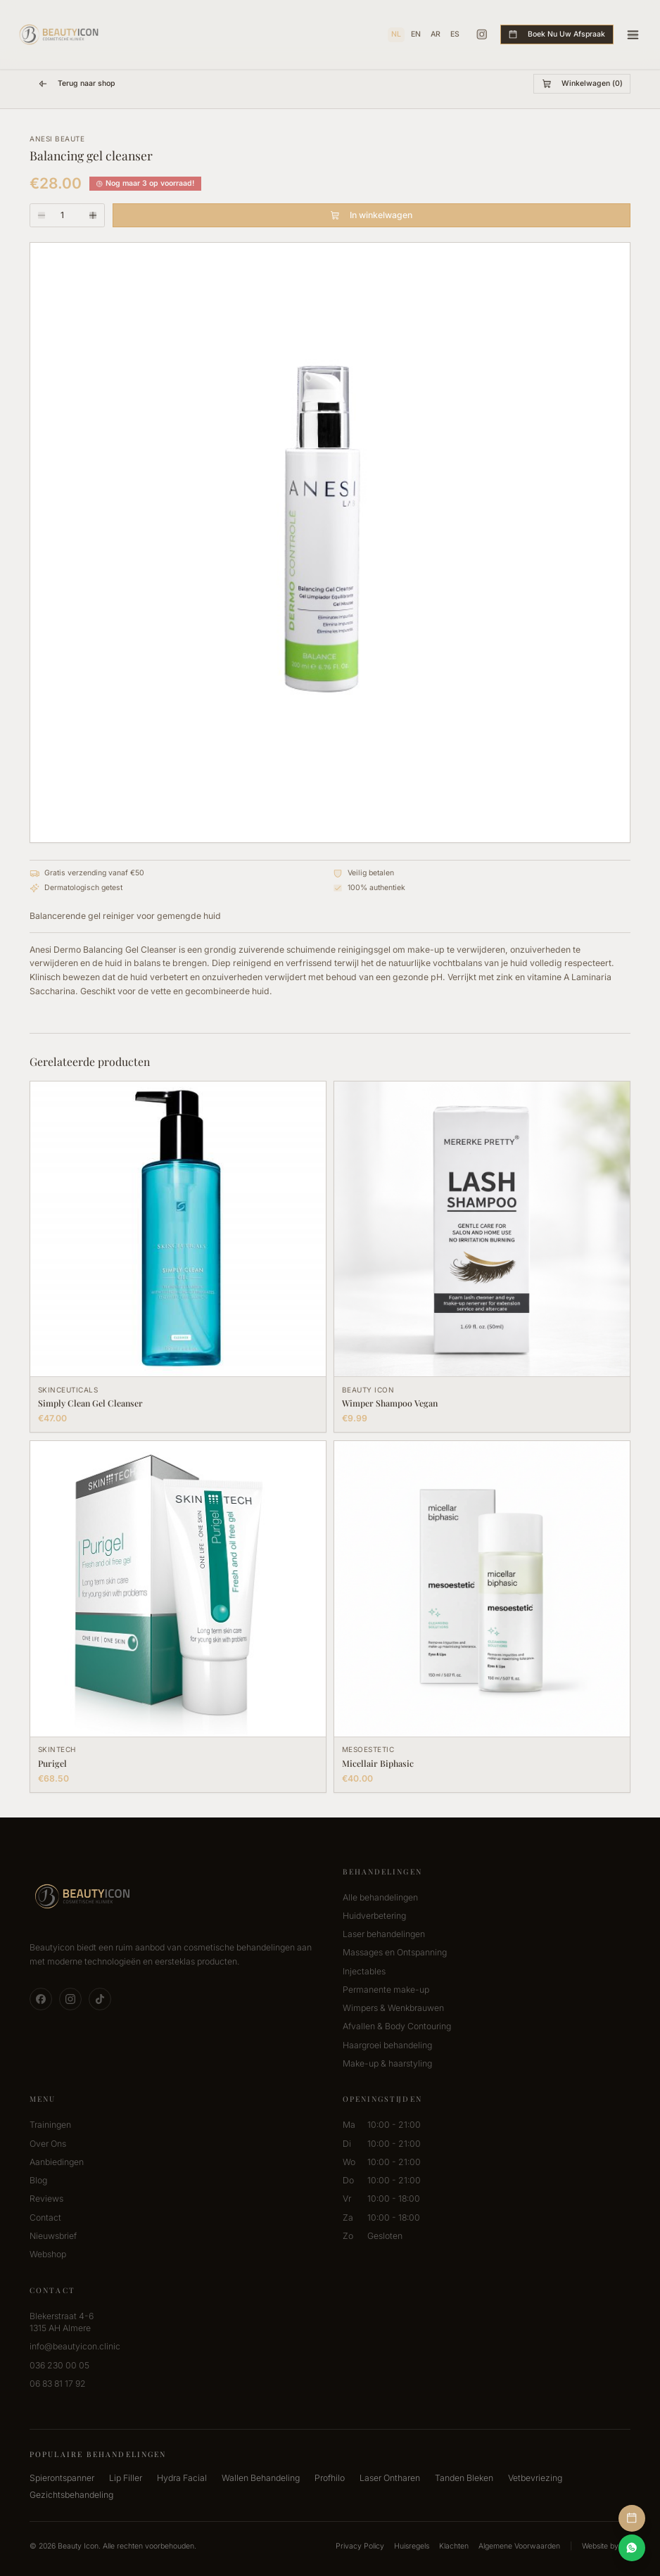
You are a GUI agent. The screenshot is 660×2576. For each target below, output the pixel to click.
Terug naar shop (76, 84)
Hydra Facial (182, 2478)
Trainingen (50, 2124)
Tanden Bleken (464, 2478)
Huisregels (411, 2546)
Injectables (364, 1971)
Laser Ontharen (390, 2478)
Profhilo (330, 2478)
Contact (45, 2217)
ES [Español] (454, 34)
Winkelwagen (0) (582, 84)
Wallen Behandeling (261, 2478)
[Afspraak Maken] (632, 2518)
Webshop (48, 2254)
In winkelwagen (371, 215)
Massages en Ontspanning (395, 1952)
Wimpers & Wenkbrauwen (393, 2008)
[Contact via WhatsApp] (632, 2548)
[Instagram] (482, 34)
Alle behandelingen (380, 1897)
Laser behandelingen (384, 1934)
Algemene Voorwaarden (519, 2546)
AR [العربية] (435, 34)
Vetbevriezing (535, 2478)
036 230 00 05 (59, 2365)
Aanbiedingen (57, 2162)
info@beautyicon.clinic (75, 2346)
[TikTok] (100, 1999)
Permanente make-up (386, 1989)
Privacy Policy (360, 2546)
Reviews (46, 2198)
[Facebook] (41, 1999)
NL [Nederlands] (396, 34)
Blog (38, 2180)
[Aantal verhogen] (93, 215)
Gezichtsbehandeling (71, 2494)
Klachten (454, 2546)
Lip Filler (125, 2478)
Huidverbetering (374, 1915)
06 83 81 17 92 (58, 2383)
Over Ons (48, 2143)
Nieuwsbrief (53, 2236)
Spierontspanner (62, 2478)
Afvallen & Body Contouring (397, 2026)
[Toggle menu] (633, 35)
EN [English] (416, 34)
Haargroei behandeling (387, 2045)
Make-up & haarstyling (387, 2063)
